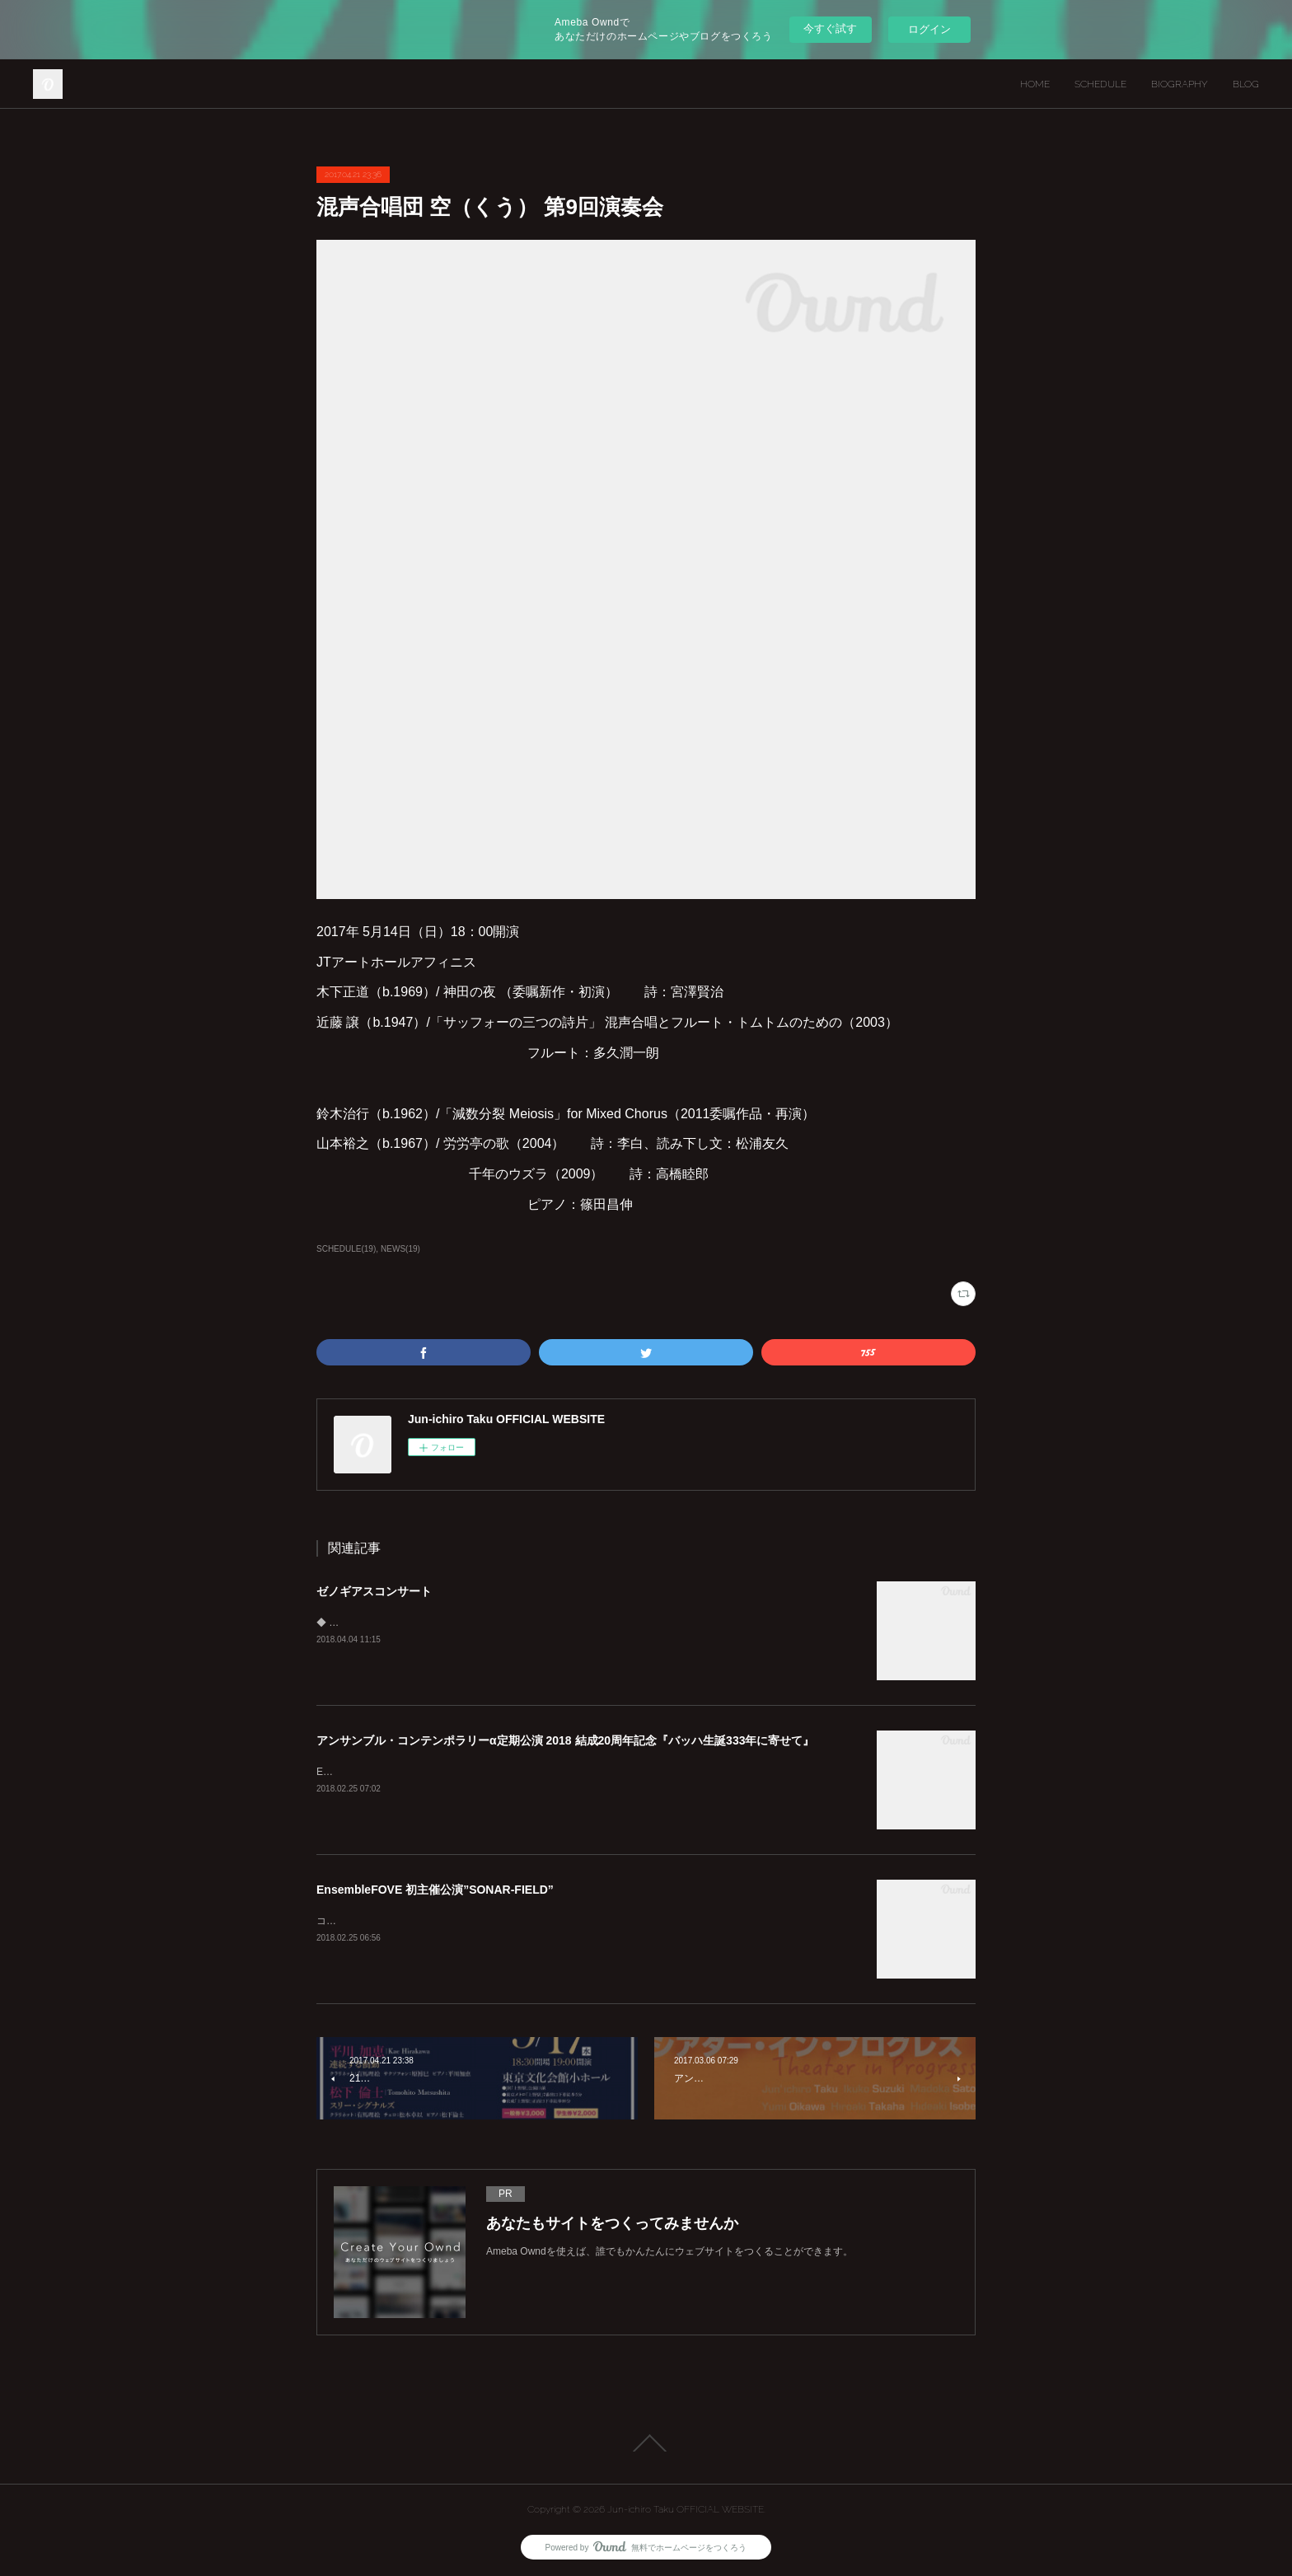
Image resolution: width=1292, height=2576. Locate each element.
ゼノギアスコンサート (374, 1591)
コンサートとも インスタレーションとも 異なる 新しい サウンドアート (475, 1921)
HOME (1035, 84)
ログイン (929, 29)
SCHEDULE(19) (346, 1248)
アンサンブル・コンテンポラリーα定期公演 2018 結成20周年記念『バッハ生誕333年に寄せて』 (565, 1740)
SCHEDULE (1100, 84)
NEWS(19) (400, 1248)
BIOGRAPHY (1179, 84)
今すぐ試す (830, 28)
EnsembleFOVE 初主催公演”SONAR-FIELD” (435, 1889)
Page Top (646, 2443)
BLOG (1246, 84)
